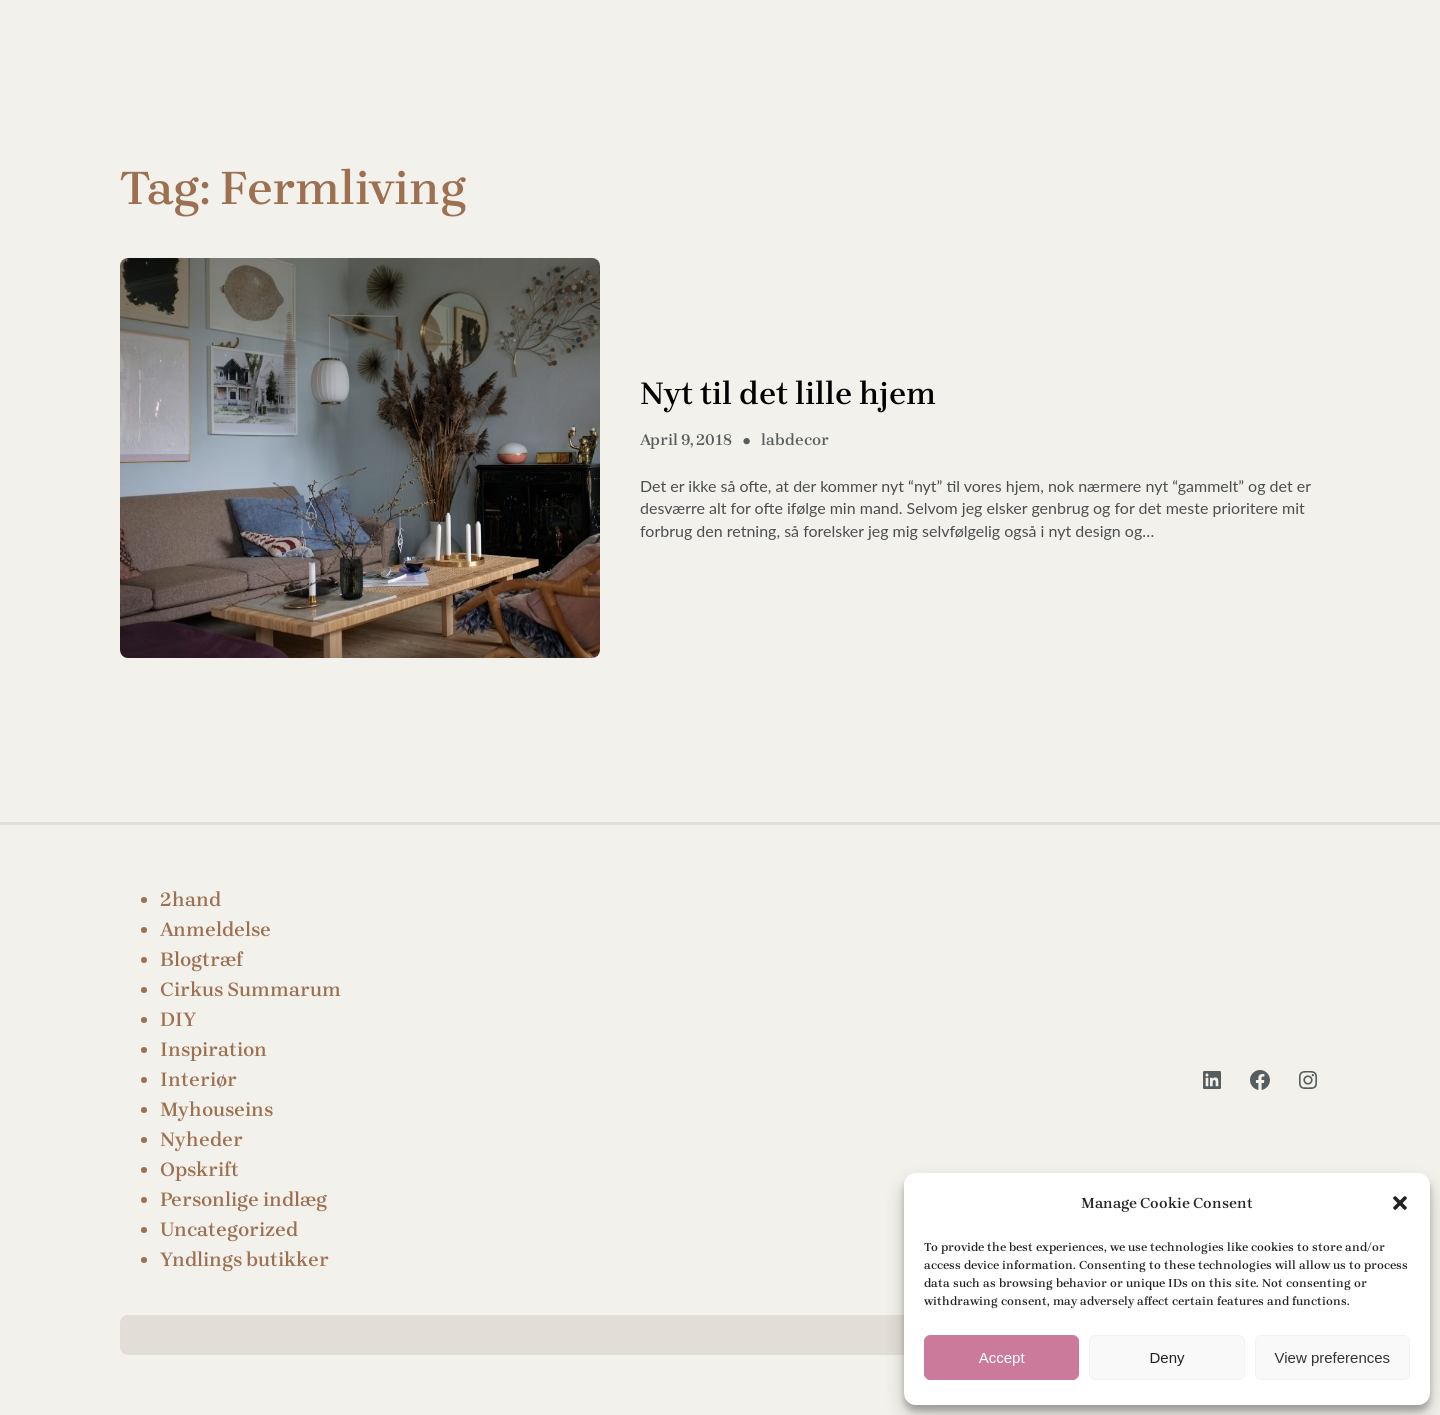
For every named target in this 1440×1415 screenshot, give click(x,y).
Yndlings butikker (244, 1259)
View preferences (1333, 1357)
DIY (178, 1019)
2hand (190, 899)
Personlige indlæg (243, 1199)
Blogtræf (201, 959)
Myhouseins (216, 1109)
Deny (1166, 1357)
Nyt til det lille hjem (788, 393)
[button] (1400, 1203)
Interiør (198, 1079)
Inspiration (213, 1049)
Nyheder (201, 1139)
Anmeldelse (215, 929)
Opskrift (199, 1169)
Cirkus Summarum (250, 989)
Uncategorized (229, 1229)
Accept (1002, 1357)
